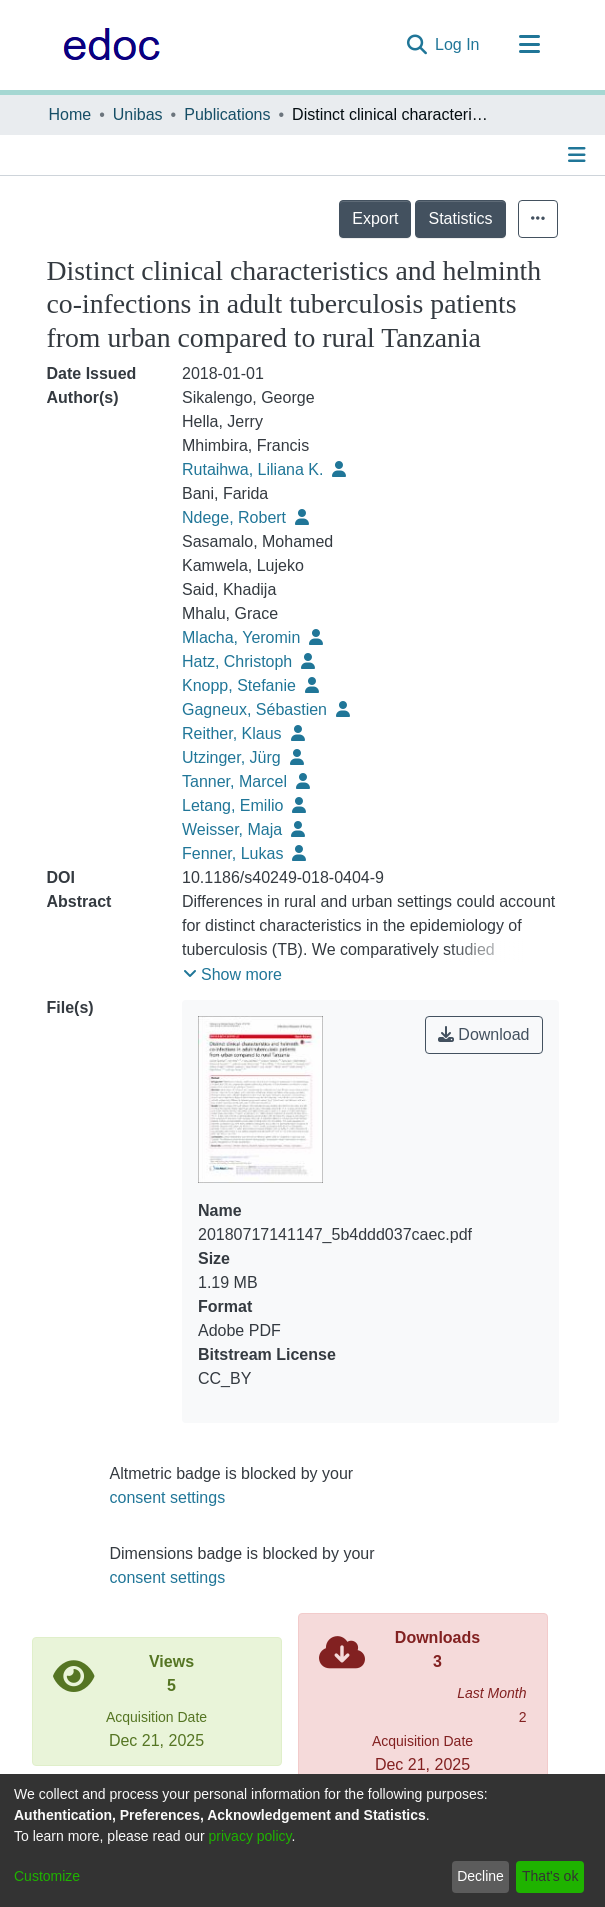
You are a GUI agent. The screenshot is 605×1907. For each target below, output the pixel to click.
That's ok (550, 1876)
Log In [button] (458, 44)
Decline (480, 1876)
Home (70, 114)
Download (484, 1034)
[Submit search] (416, 45)
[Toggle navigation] (530, 45)
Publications (227, 114)
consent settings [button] (168, 1497)
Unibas (138, 114)
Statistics (460, 218)
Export (375, 218)
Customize (47, 1876)
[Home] (106, 45)
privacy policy (250, 1836)
